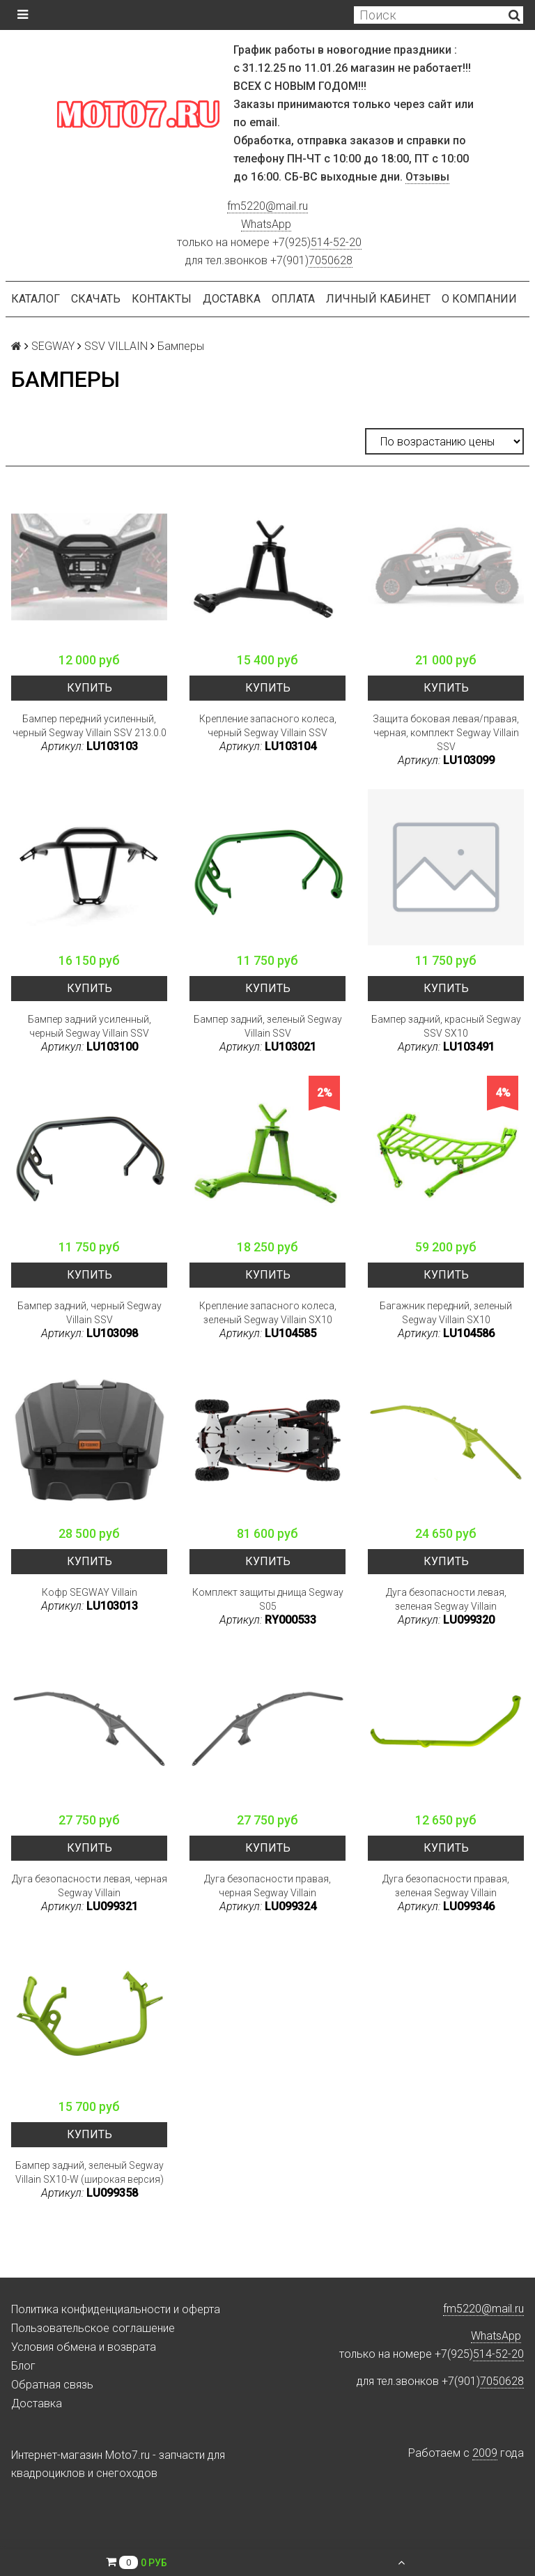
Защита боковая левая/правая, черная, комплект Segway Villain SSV (446, 732)
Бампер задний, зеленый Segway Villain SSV (268, 1026)
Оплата (293, 298)
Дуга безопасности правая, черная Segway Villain (267, 1885)
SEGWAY (53, 346)
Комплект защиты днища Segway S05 (267, 1599)
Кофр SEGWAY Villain (89, 1592)
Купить (89, 687)
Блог (23, 2365)
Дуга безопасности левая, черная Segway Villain (89, 1885)
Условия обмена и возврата (83, 2347)
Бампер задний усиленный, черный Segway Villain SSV (89, 1026)
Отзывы (427, 176)
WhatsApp (266, 224)
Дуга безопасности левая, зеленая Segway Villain (446, 1599)
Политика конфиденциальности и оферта (115, 2309)
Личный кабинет (378, 298)
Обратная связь (52, 2384)
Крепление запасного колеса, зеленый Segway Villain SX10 (267, 1312)
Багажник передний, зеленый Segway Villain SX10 (446, 1312)
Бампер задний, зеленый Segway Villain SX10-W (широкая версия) (89, 2172)
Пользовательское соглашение (93, 2328)
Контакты (162, 298)
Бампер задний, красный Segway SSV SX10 (446, 1026)
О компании (479, 298)
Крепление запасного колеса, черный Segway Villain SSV (267, 725)
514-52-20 (336, 242)
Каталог (35, 298)
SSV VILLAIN (116, 346)
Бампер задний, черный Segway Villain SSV (89, 1312)
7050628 (330, 260)
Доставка (232, 298)
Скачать (96, 298)
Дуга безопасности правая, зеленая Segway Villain (445, 1885)
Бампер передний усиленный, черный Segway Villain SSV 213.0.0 (89, 725)
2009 (484, 2453)
